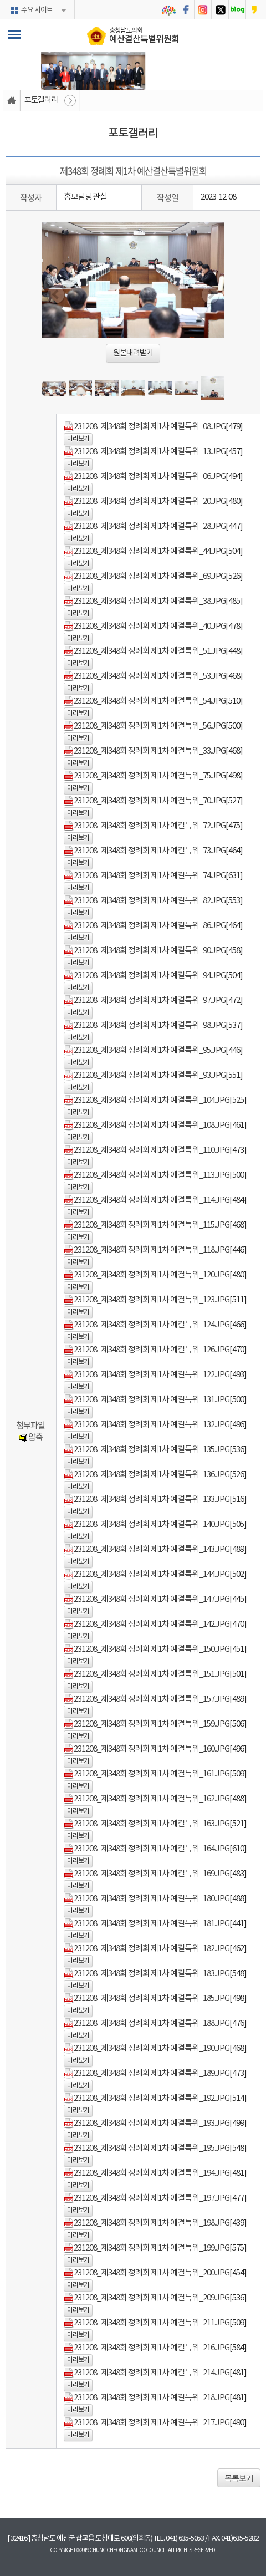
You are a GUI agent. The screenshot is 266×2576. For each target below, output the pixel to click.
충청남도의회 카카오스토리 (254, 9)
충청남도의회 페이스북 (185, 9)
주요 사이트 (37, 10)
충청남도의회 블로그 (237, 9)
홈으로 (12, 100)
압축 (30, 1436)
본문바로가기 (0, 0)
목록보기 (238, 2477)
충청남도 (168, 9)
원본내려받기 (133, 353)
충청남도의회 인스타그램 (203, 9)
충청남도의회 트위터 (220, 9)
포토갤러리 (41, 100)
